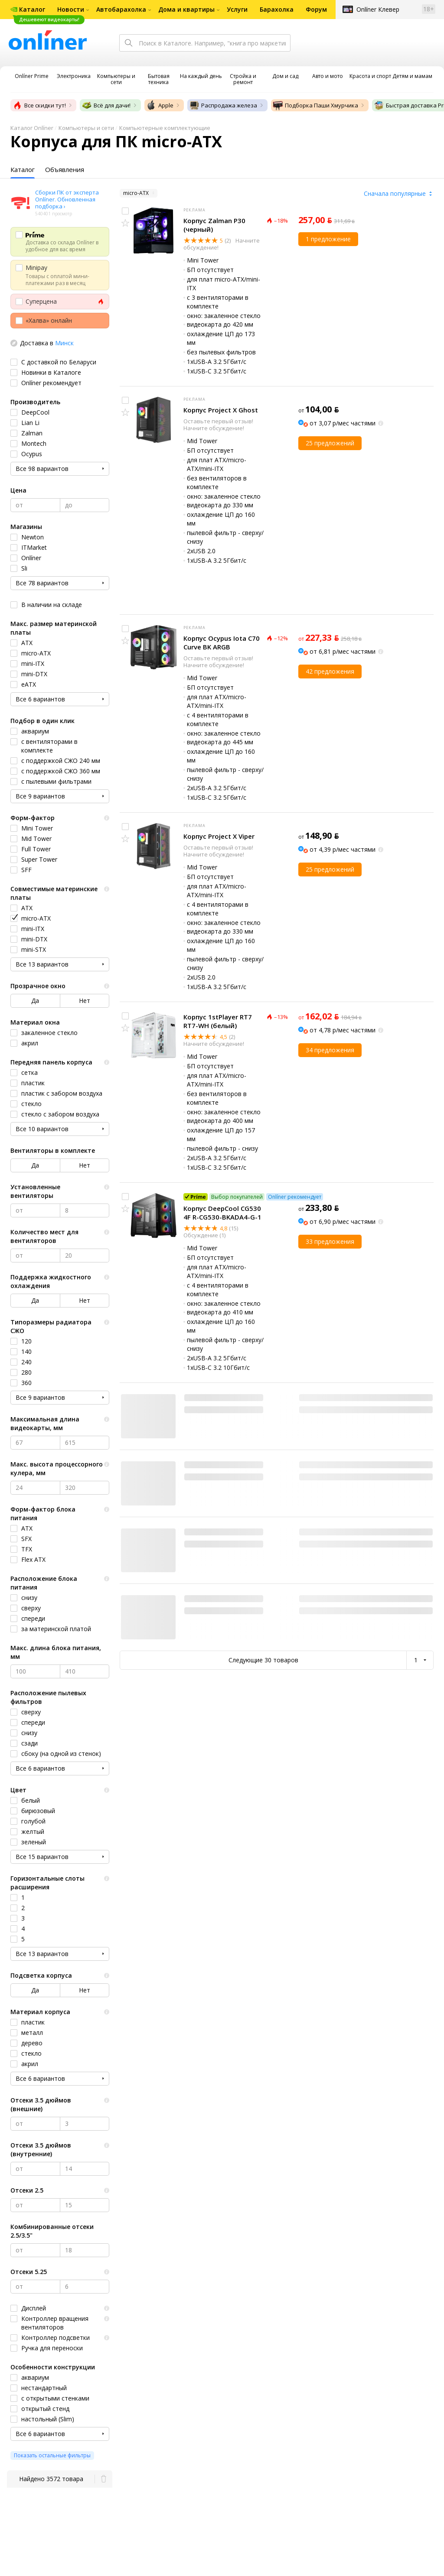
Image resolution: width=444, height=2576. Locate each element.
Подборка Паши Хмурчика (315, 105)
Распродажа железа (223, 105)
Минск (64, 343)
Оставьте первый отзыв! (218, 421)
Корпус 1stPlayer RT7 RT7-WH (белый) (217, 1021)
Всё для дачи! (106, 105)
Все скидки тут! (39, 105)
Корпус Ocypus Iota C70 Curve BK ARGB (221, 642)
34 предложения (330, 1050)
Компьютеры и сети (86, 127)
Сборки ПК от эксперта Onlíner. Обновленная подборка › (67, 199)
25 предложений (330, 443)
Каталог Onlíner (31, 127)
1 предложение (328, 239)
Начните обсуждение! (213, 428)
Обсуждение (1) (204, 1235)
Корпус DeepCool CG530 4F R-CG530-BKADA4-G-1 (222, 1212)
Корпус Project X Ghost (220, 410)
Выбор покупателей (237, 1196)
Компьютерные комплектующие (164, 127)
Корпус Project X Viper (219, 836)
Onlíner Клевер (377, 9)
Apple (159, 105)
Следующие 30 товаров (263, 1660)
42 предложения (330, 671)
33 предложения (330, 1241)
